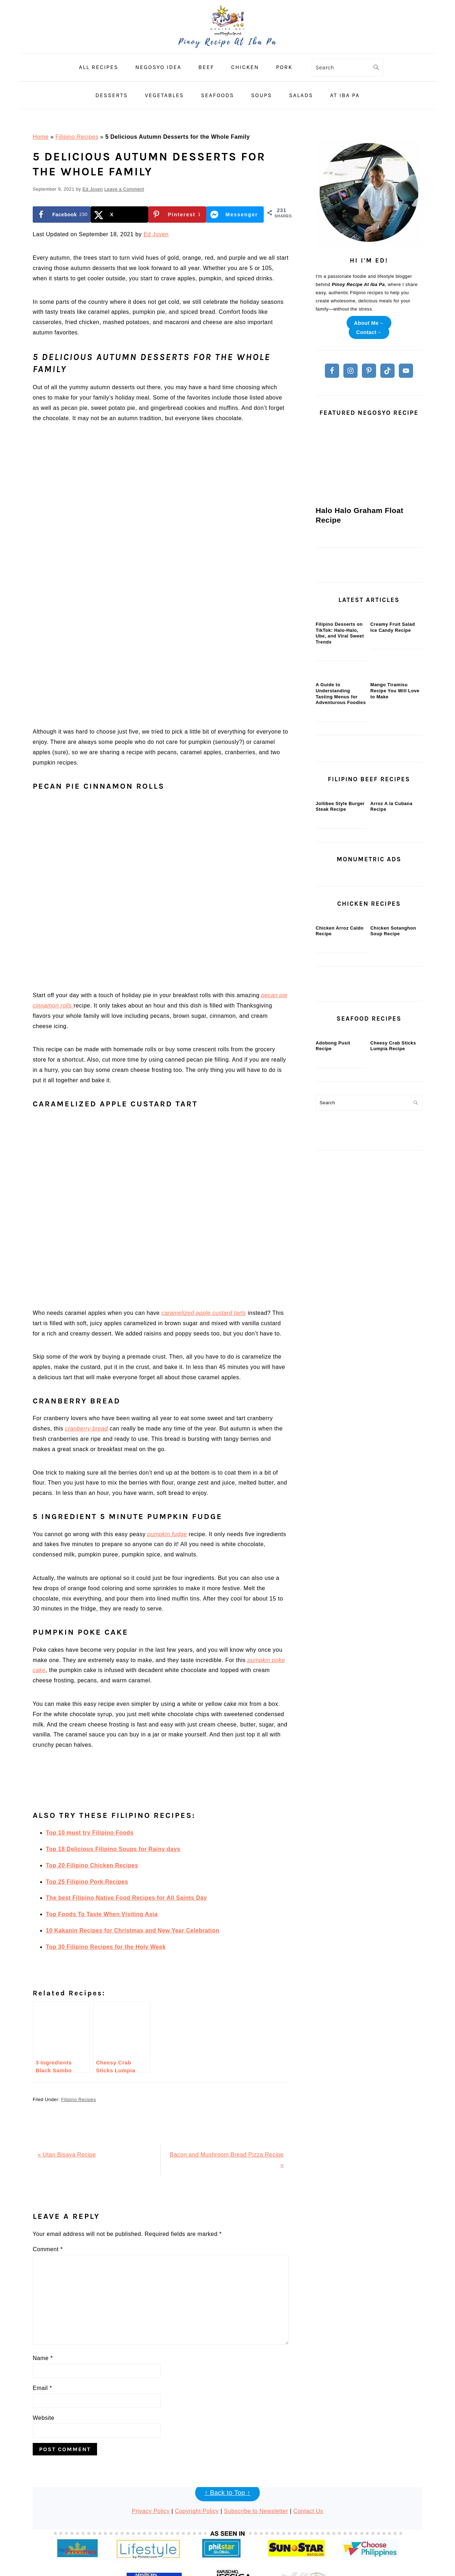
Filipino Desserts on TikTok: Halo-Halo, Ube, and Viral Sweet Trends (340, 685)
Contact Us (308, 2426)
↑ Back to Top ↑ (227, 2407)
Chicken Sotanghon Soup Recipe (393, 1138)
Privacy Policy (151, 2426)
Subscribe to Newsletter (256, 2426)
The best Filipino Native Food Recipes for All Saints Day (126, 1812)
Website (43, 2332)
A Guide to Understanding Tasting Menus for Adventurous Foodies (341, 797)
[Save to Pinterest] (177, 214)
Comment (48, 2164)
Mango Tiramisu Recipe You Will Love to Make (394, 794)
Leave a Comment (124, 189)
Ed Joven (156, 234)
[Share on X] (120, 214)
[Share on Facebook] (62, 214)
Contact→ (369, 332)
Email (42, 2303)
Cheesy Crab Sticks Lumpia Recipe (393, 1306)
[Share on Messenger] (235, 214)
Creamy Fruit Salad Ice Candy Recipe (392, 679)
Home (41, 137)
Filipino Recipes (76, 137)
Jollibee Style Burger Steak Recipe (340, 962)
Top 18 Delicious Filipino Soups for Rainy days (113, 1764)
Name (43, 2273)
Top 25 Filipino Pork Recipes (87, 1796)
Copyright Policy (197, 2426)
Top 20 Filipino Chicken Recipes (92, 1780)
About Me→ (369, 323)
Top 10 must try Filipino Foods (90, 1747)
